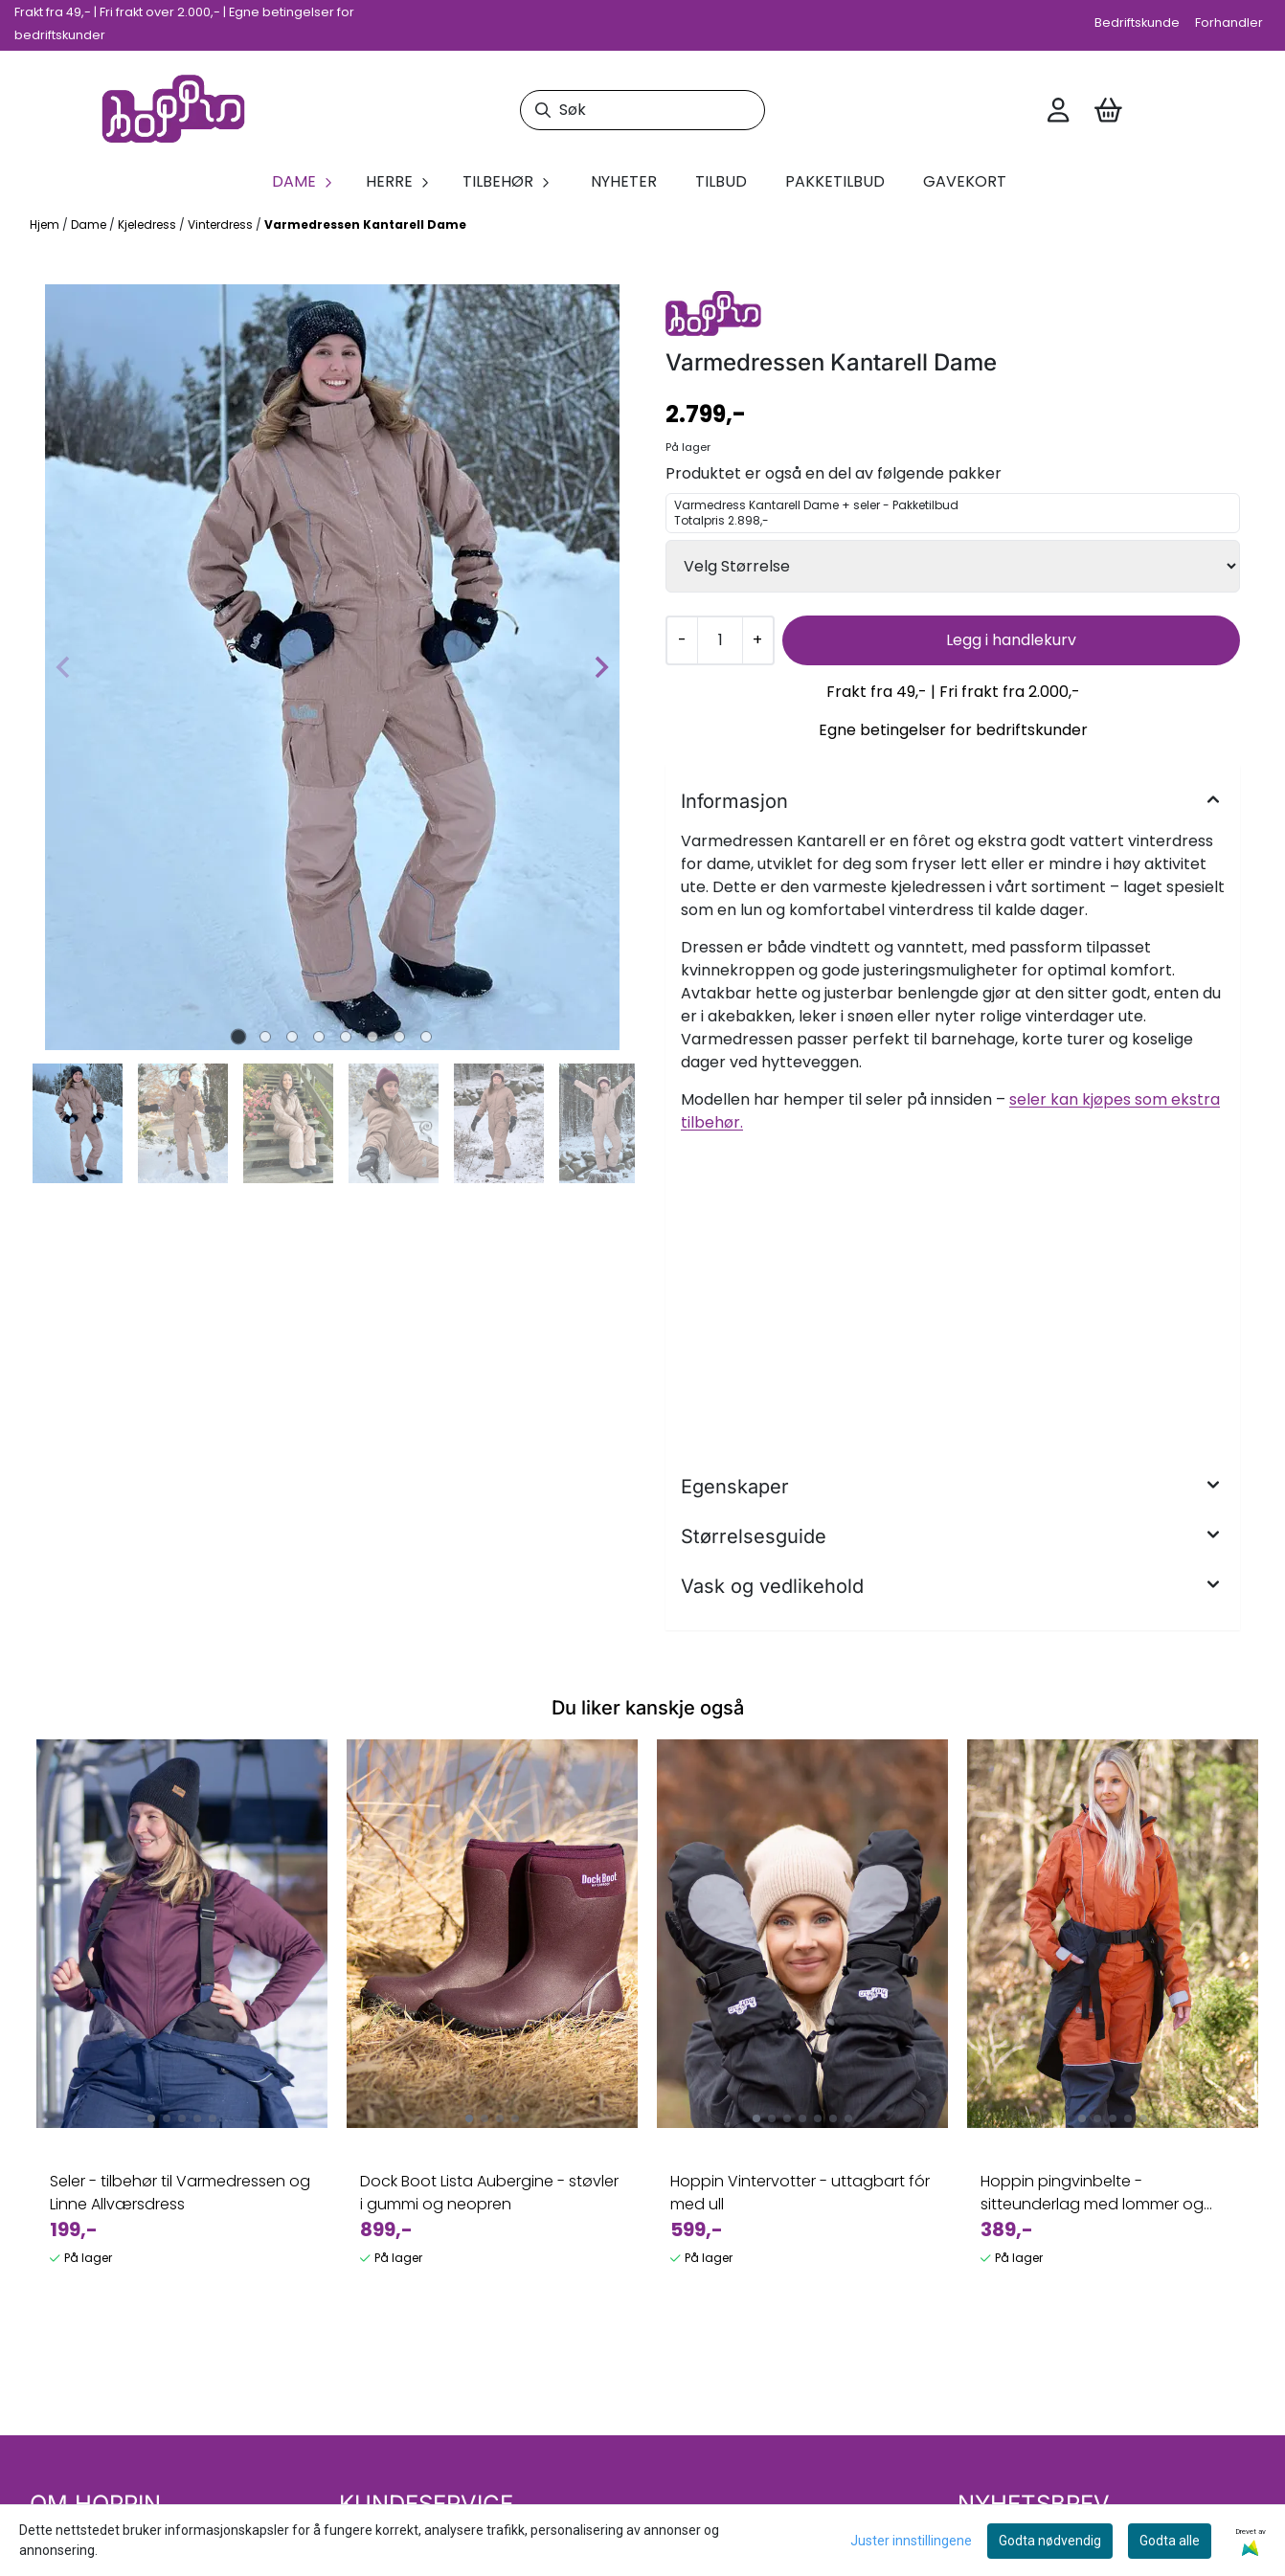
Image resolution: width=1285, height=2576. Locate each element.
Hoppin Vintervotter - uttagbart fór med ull (800, 2192)
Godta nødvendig (1050, 2540)
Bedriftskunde (1137, 22)
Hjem (46, 224)
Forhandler (1229, 22)
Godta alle (1169, 2540)
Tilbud (721, 181)
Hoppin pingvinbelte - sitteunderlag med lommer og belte (1092, 2193)
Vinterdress (222, 224)
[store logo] (173, 110)
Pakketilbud (835, 181)
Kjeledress (148, 224)
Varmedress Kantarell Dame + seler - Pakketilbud (952, 512)
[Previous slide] (64, 667)
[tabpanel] (181, 2011)
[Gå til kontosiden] (1058, 110)
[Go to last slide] (52, 1123)
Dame (90, 224)
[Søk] (642, 110)
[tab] (239, 1036)
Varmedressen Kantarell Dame (365, 224)
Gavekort (964, 181)
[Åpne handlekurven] (1108, 110)
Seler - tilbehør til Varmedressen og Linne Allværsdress (180, 2192)
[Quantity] (719, 640)
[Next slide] (600, 667)
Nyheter (624, 181)
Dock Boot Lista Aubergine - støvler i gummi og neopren (489, 2192)
